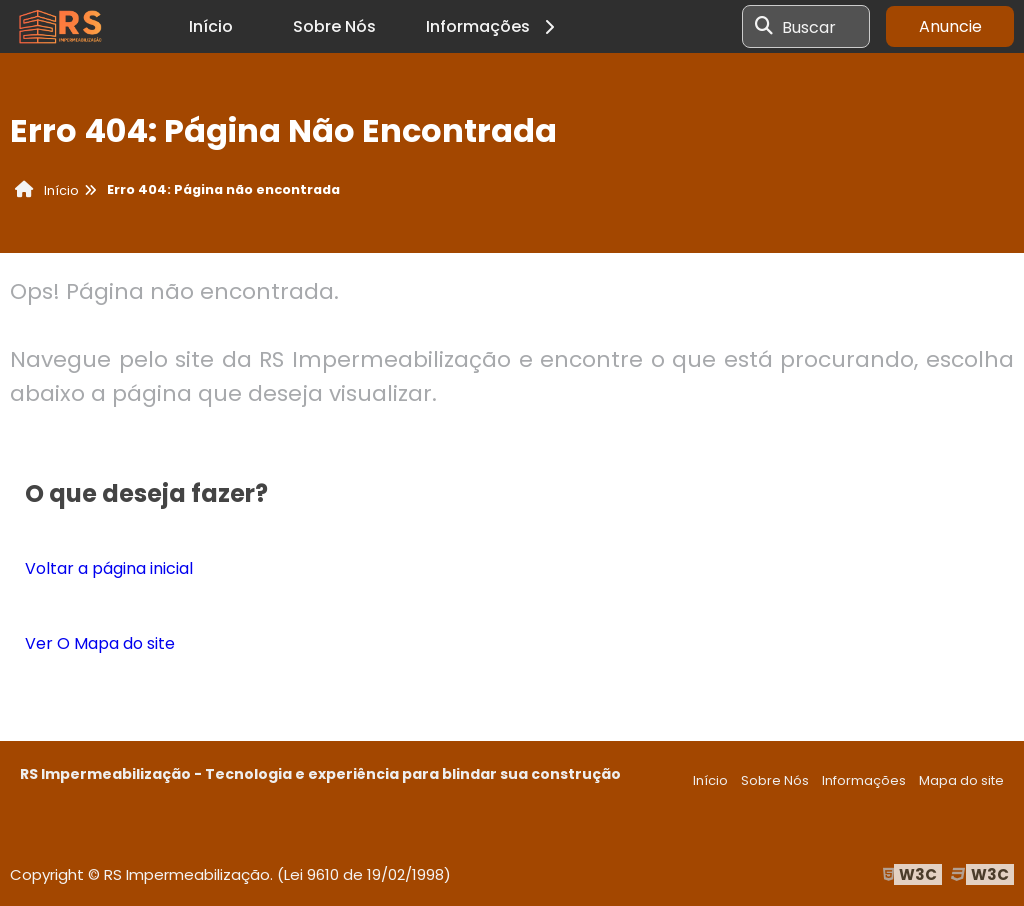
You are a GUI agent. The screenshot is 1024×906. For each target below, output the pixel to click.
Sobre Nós (334, 26)
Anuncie (950, 26)
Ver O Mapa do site (100, 643)
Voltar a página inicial (109, 568)
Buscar (809, 26)
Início (211, 26)
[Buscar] (764, 27)
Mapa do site (961, 780)
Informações (493, 26)
